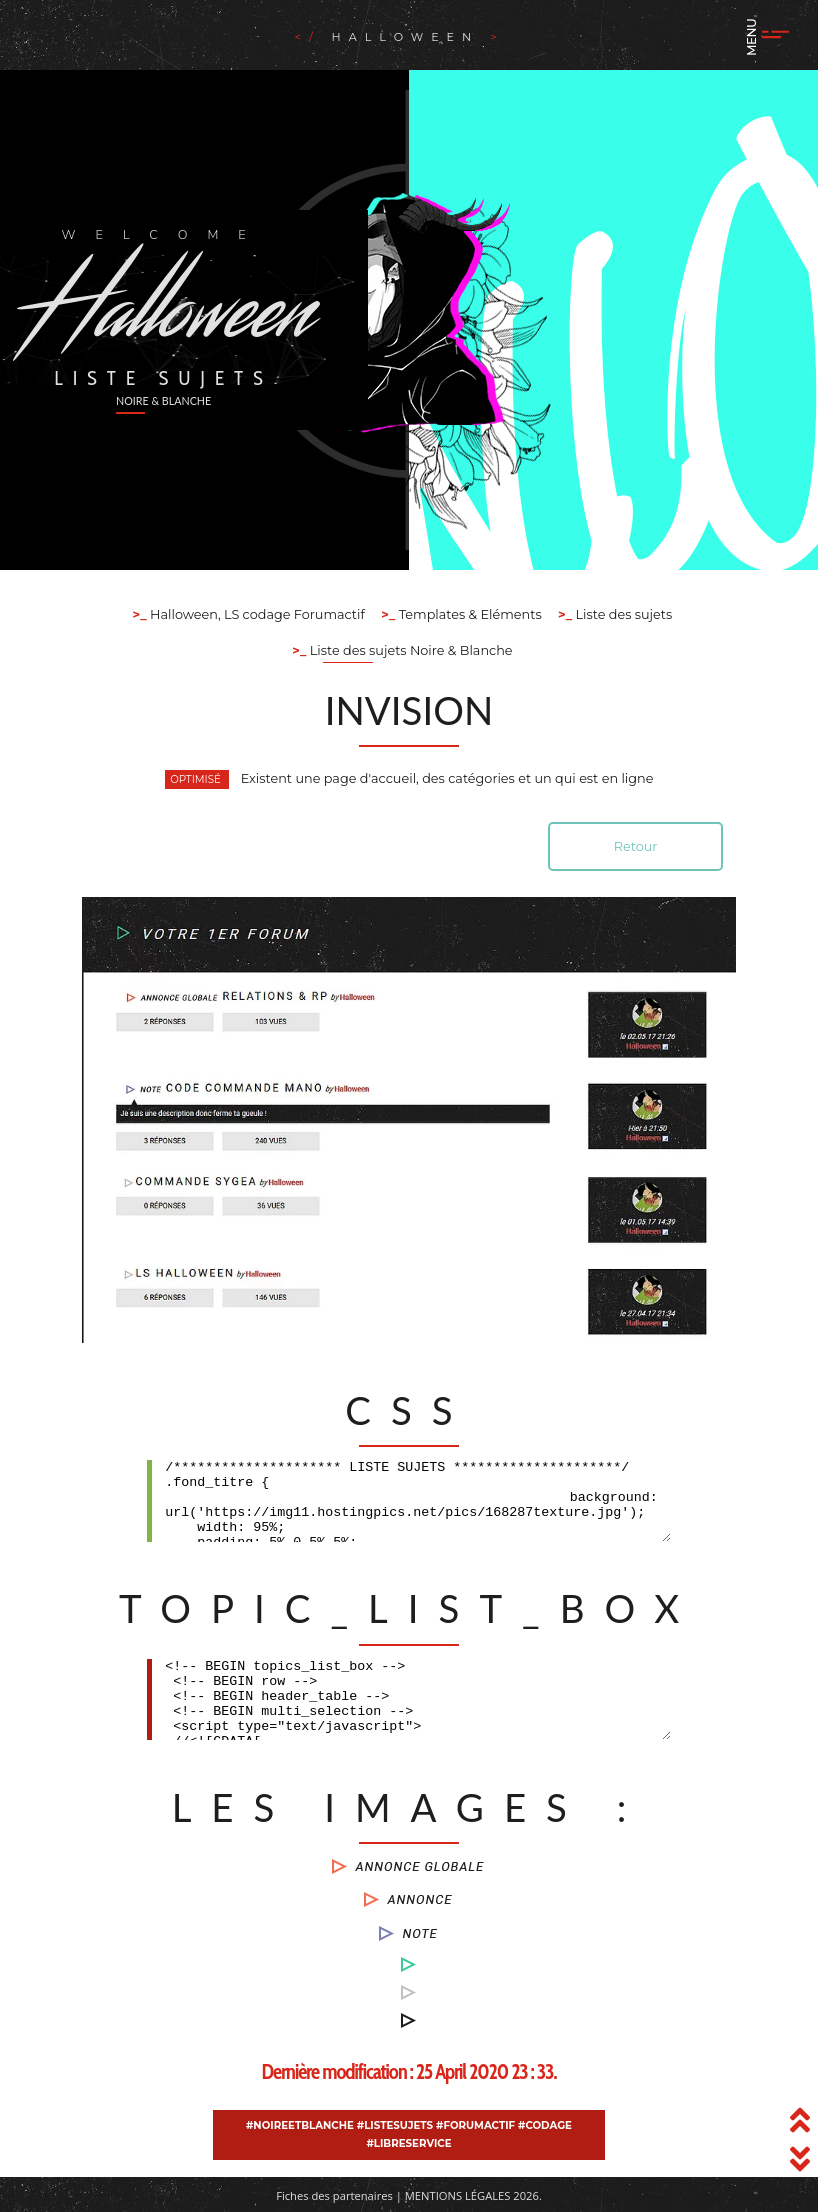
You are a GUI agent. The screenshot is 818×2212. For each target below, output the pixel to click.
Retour (636, 846)
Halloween (400, 37)
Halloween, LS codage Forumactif (256, 614)
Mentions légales (458, 2195)
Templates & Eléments (468, 614)
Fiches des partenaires (334, 2195)
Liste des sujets (622, 614)
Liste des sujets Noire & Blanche (409, 650)
